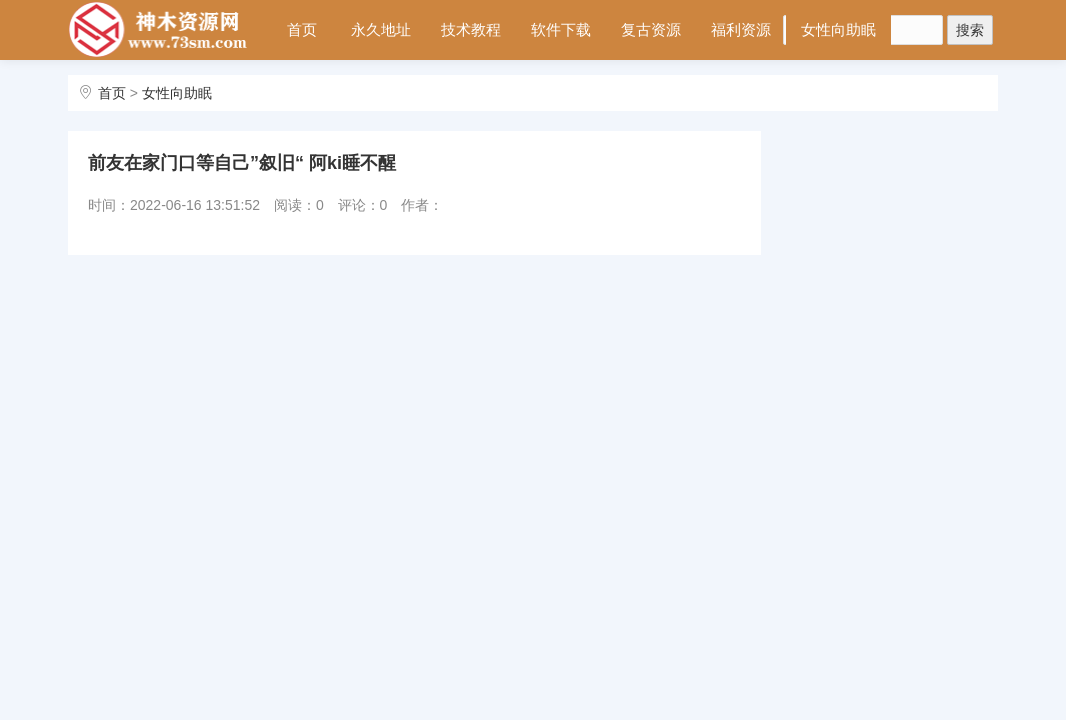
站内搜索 (403, 88)
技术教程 (471, 29)
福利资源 (741, 29)
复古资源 (651, 29)
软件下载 (561, 29)
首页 (302, 29)
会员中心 (313, 88)
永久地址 (381, 29)
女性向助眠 (838, 29)
